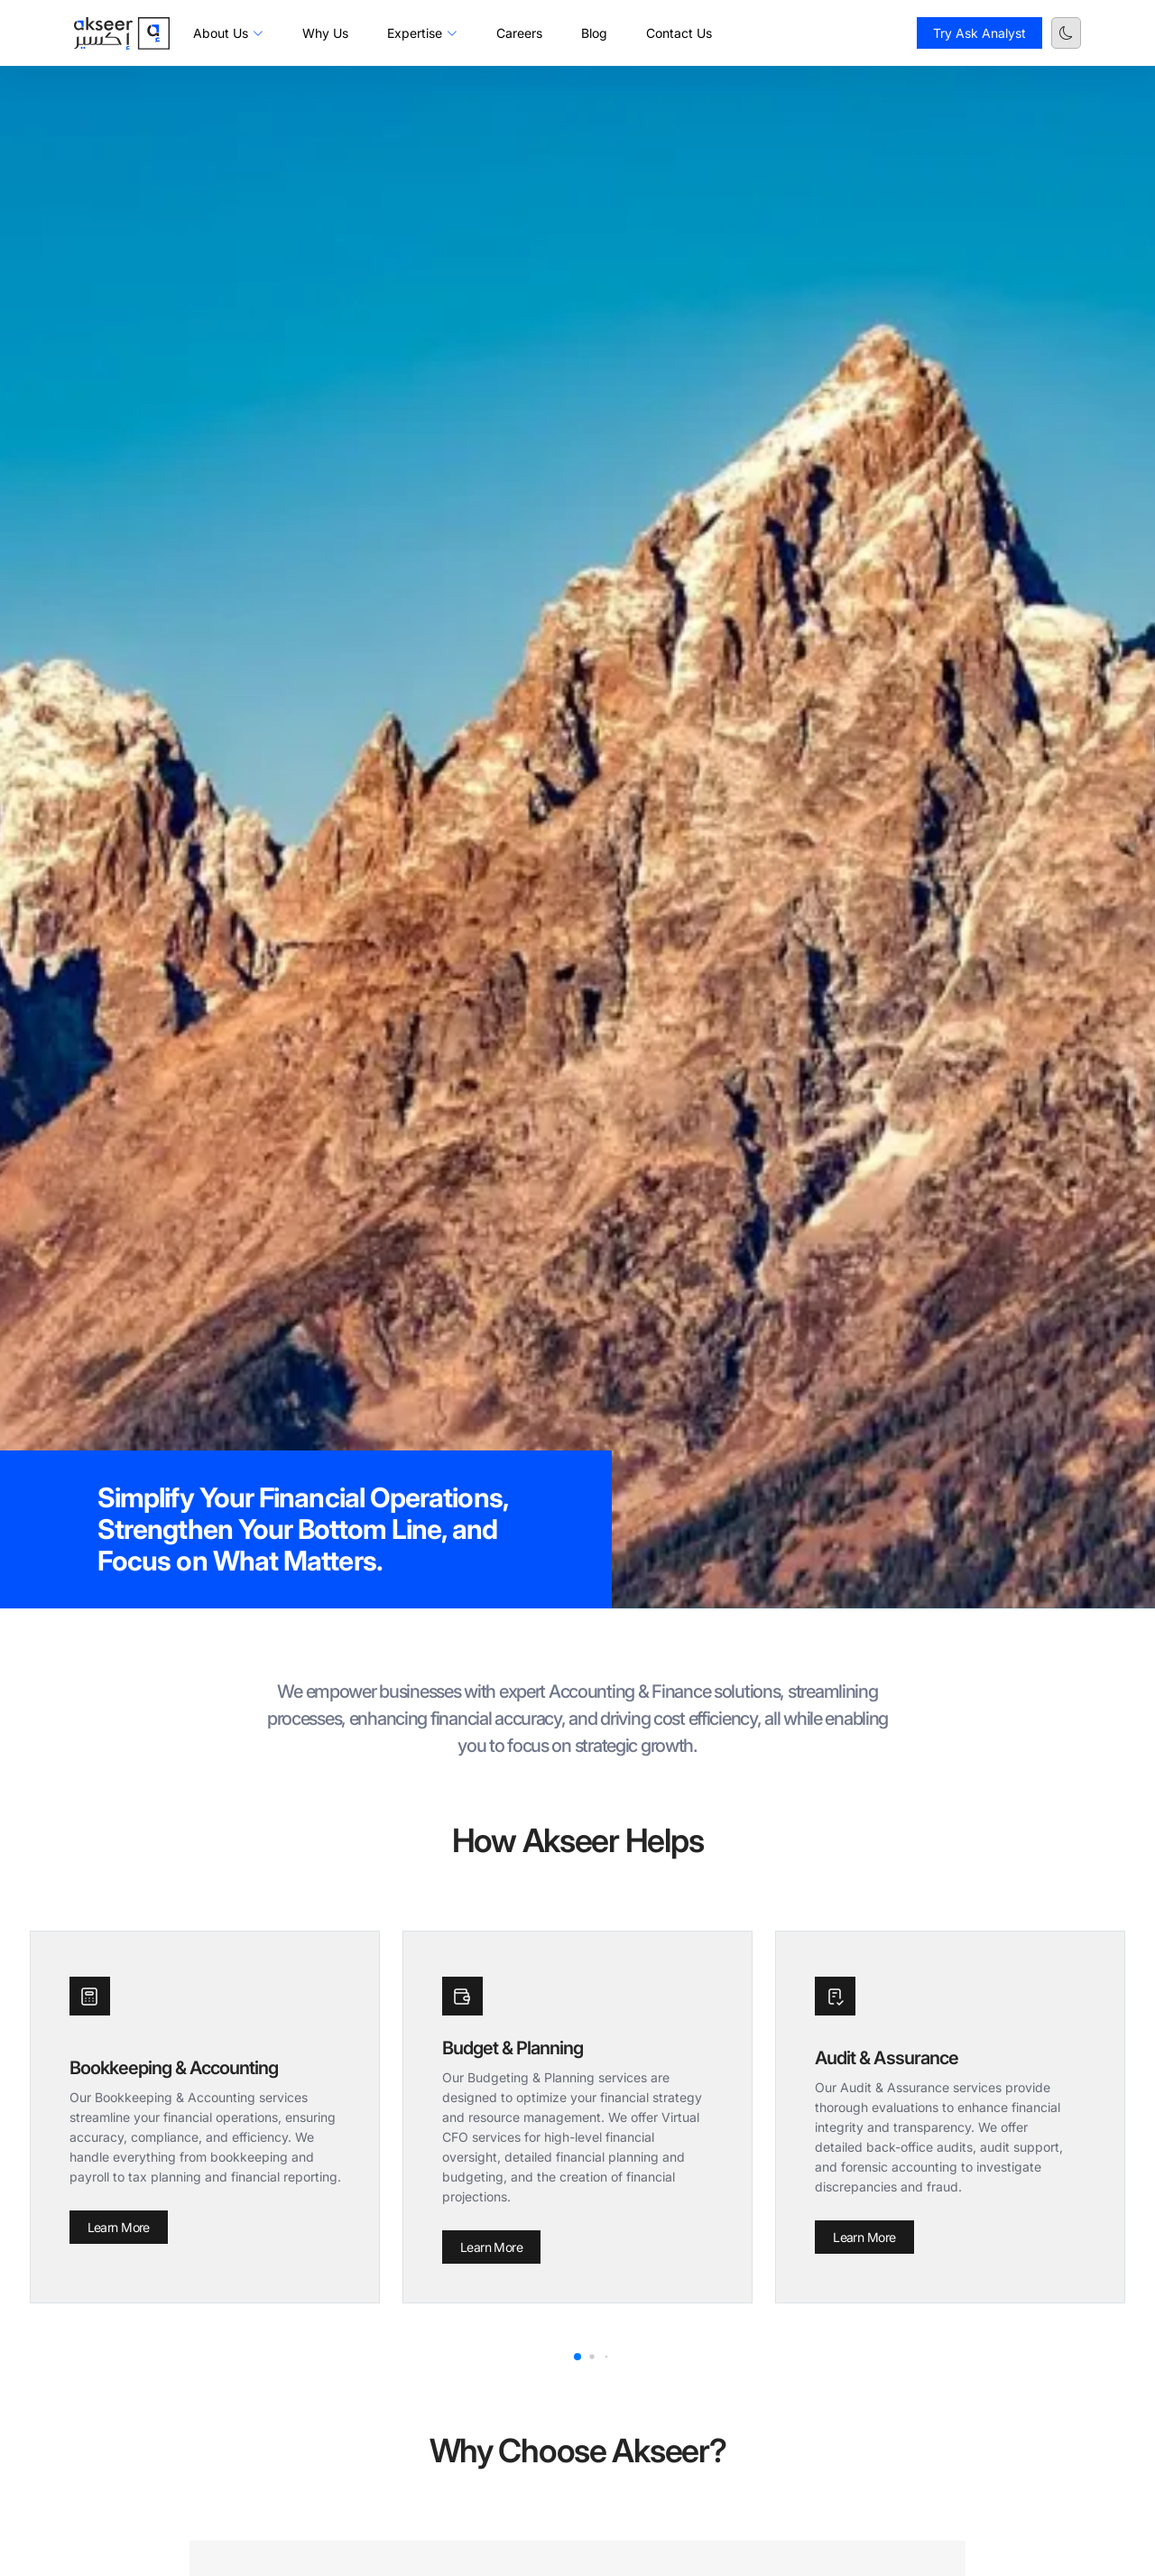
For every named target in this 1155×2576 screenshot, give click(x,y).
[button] (577, 2356)
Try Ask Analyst (979, 33)
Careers (519, 33)
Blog (594, 33)
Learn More (119, 2227)
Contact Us (679, 33)
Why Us (325, 33)
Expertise (422, 33)
